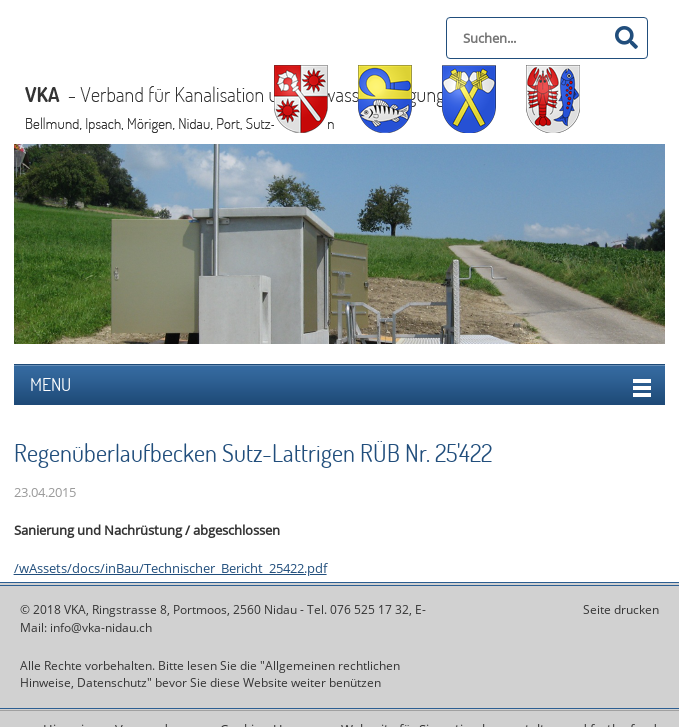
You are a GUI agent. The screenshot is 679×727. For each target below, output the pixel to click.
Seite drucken (621, 609)
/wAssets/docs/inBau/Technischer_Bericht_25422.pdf (170, 568)
